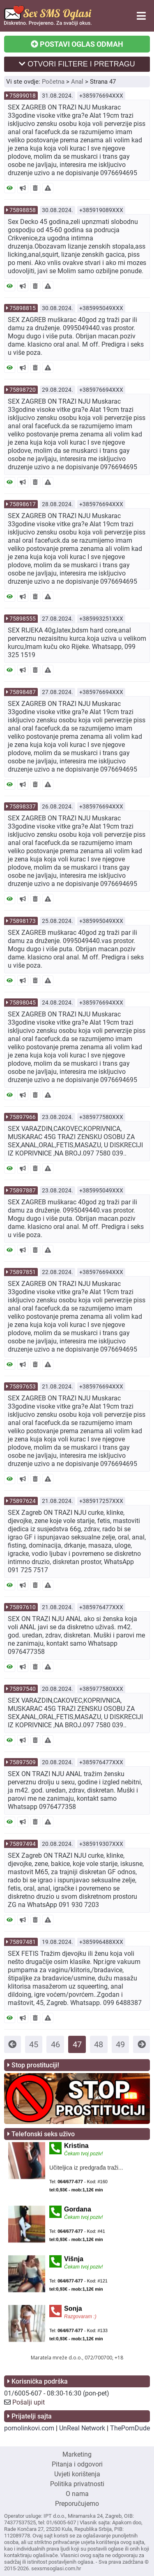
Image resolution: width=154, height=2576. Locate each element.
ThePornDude (130, 2428)
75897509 (22, 1762)
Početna (53, 81)
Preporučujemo (77, 2503)
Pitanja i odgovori (77, 2464)
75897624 (22, 1501)
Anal (77, 81)
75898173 (22, 921)
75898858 (22, 210)
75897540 (22, 1688)
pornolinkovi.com (29, 2428)
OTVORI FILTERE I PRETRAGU (77, 64)
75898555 (22, 618)
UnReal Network (82, 2428)
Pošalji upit (28, 2402)
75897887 (22, 1190)
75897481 (22, 1942)
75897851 (22, 1272)
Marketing (77, 2454)
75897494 (22, 1844)
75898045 (22, 1002)
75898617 (22, 504)
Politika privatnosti (77, 2484)
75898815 (22, 308)
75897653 (22, 1386)
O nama (77, 2494)
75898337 (22, 806)
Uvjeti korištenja (77, 2474)
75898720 (22, 389)
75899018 (22, 95)
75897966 (22, 1117)
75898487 (22, 692)
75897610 (22, 1607)
